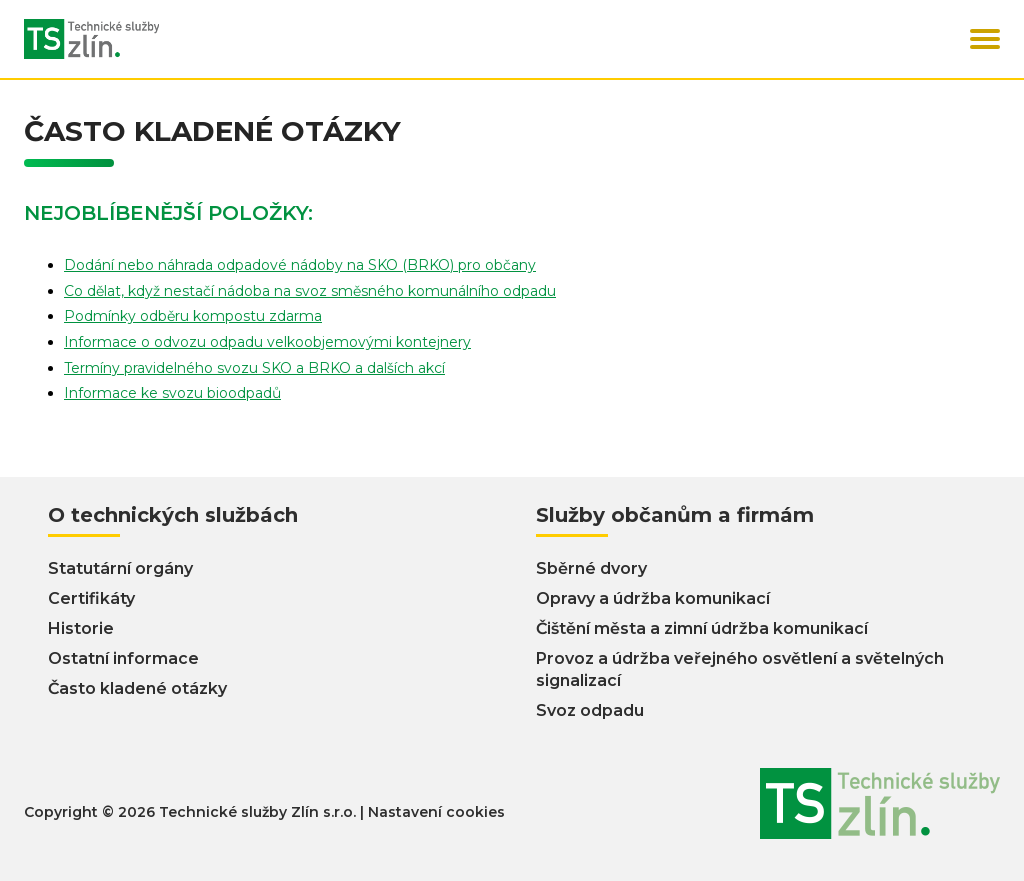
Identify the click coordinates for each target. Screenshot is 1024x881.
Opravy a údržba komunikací (653, 598)
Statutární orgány (120, 568)
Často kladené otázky (137, 688)
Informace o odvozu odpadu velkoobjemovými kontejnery (267, 342)
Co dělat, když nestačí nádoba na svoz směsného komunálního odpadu (310, 291)
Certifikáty (91, 598)
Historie (81, 628)
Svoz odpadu (590, 710)
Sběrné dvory (591, 568)
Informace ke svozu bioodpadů (172, 393)
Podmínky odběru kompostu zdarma (193, 316)
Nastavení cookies (436, 812)
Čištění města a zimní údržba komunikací (702, 628)
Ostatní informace (123, 658)
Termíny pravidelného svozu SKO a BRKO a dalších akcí (254, 368)
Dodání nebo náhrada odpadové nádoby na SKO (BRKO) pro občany (300, 265)
